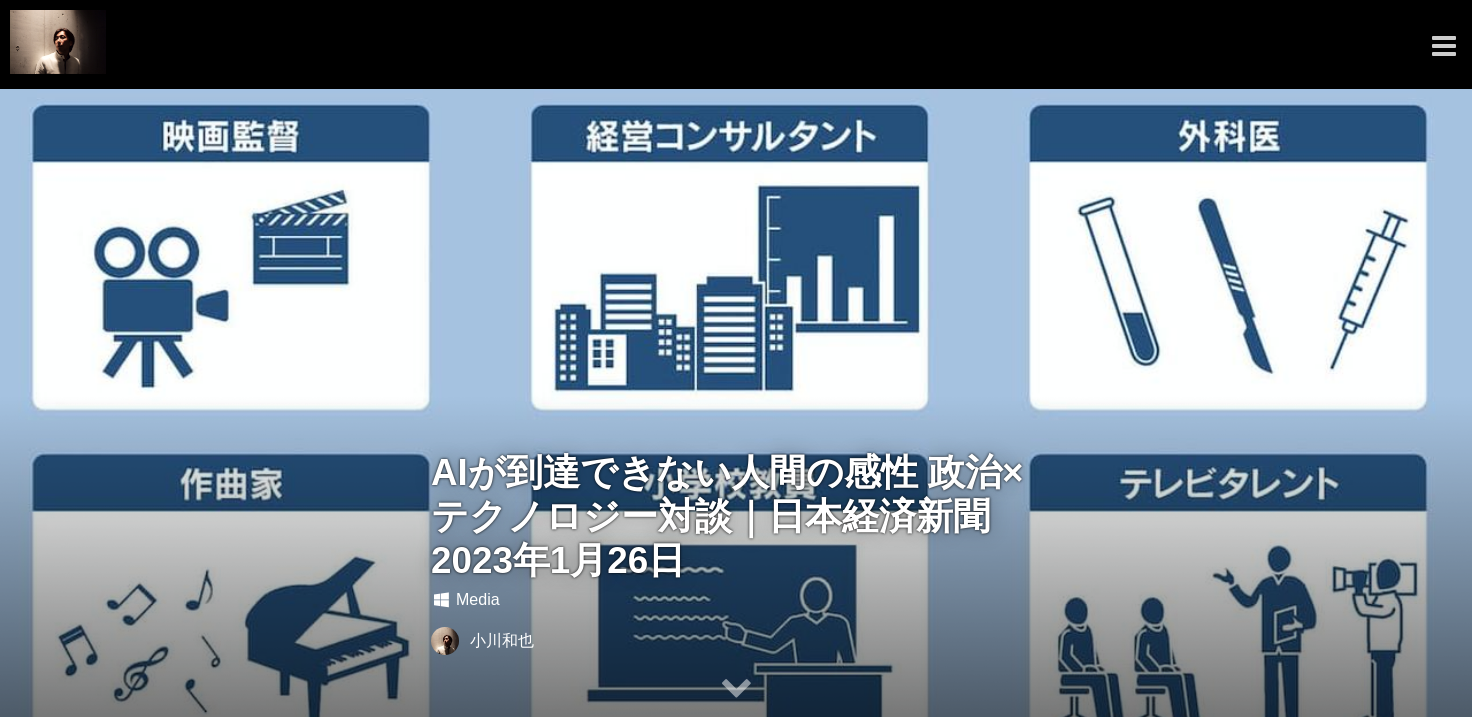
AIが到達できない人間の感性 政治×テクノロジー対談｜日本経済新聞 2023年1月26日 (727, 516)
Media (465, 599)
